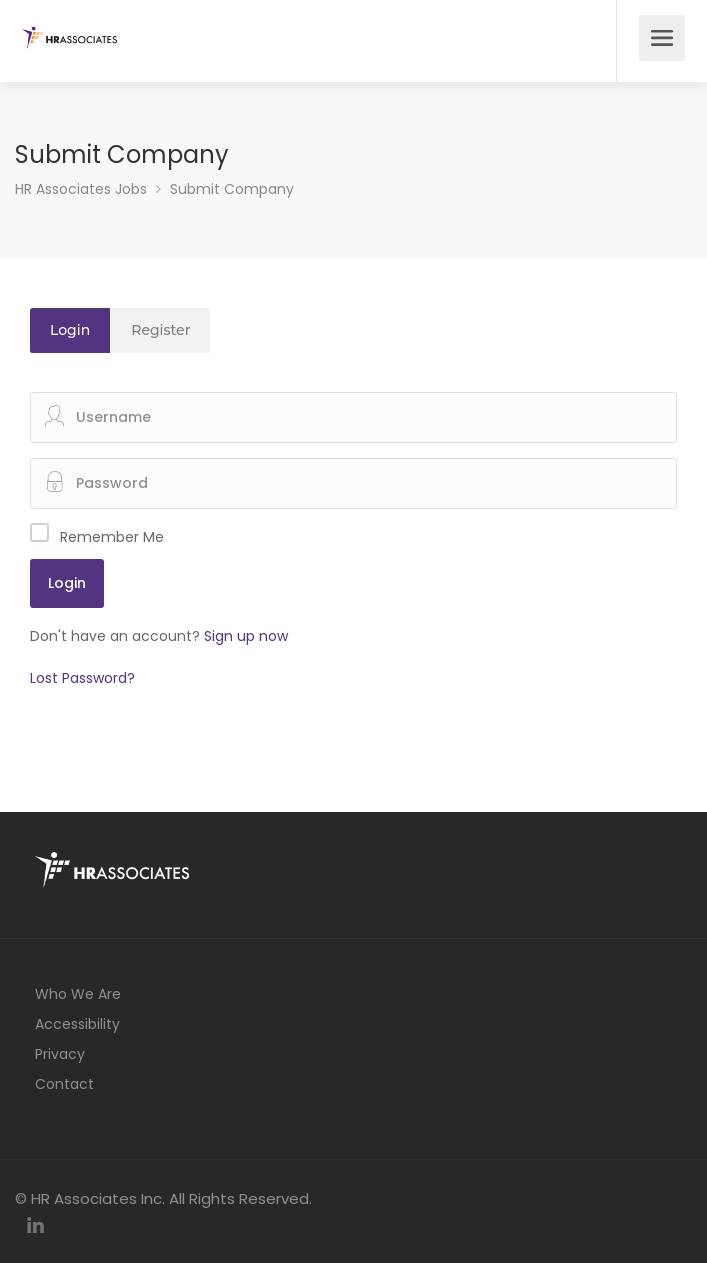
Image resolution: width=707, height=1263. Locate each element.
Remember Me (112, 537)
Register (160, 330)
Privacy (60, 1054)
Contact (64, 1084)
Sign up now (246, 636)
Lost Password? (82, 678)
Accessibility (77, 1024)
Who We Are (78, 994)
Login (70, 330)
